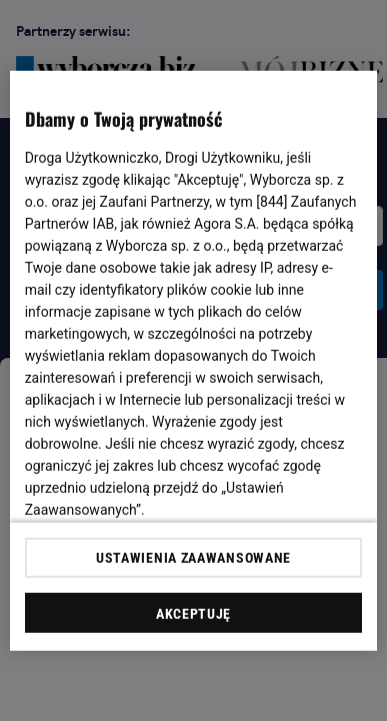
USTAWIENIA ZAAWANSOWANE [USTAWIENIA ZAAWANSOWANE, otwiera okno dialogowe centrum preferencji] (193, 558)
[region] (194, 360)
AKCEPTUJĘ (193, 614)
